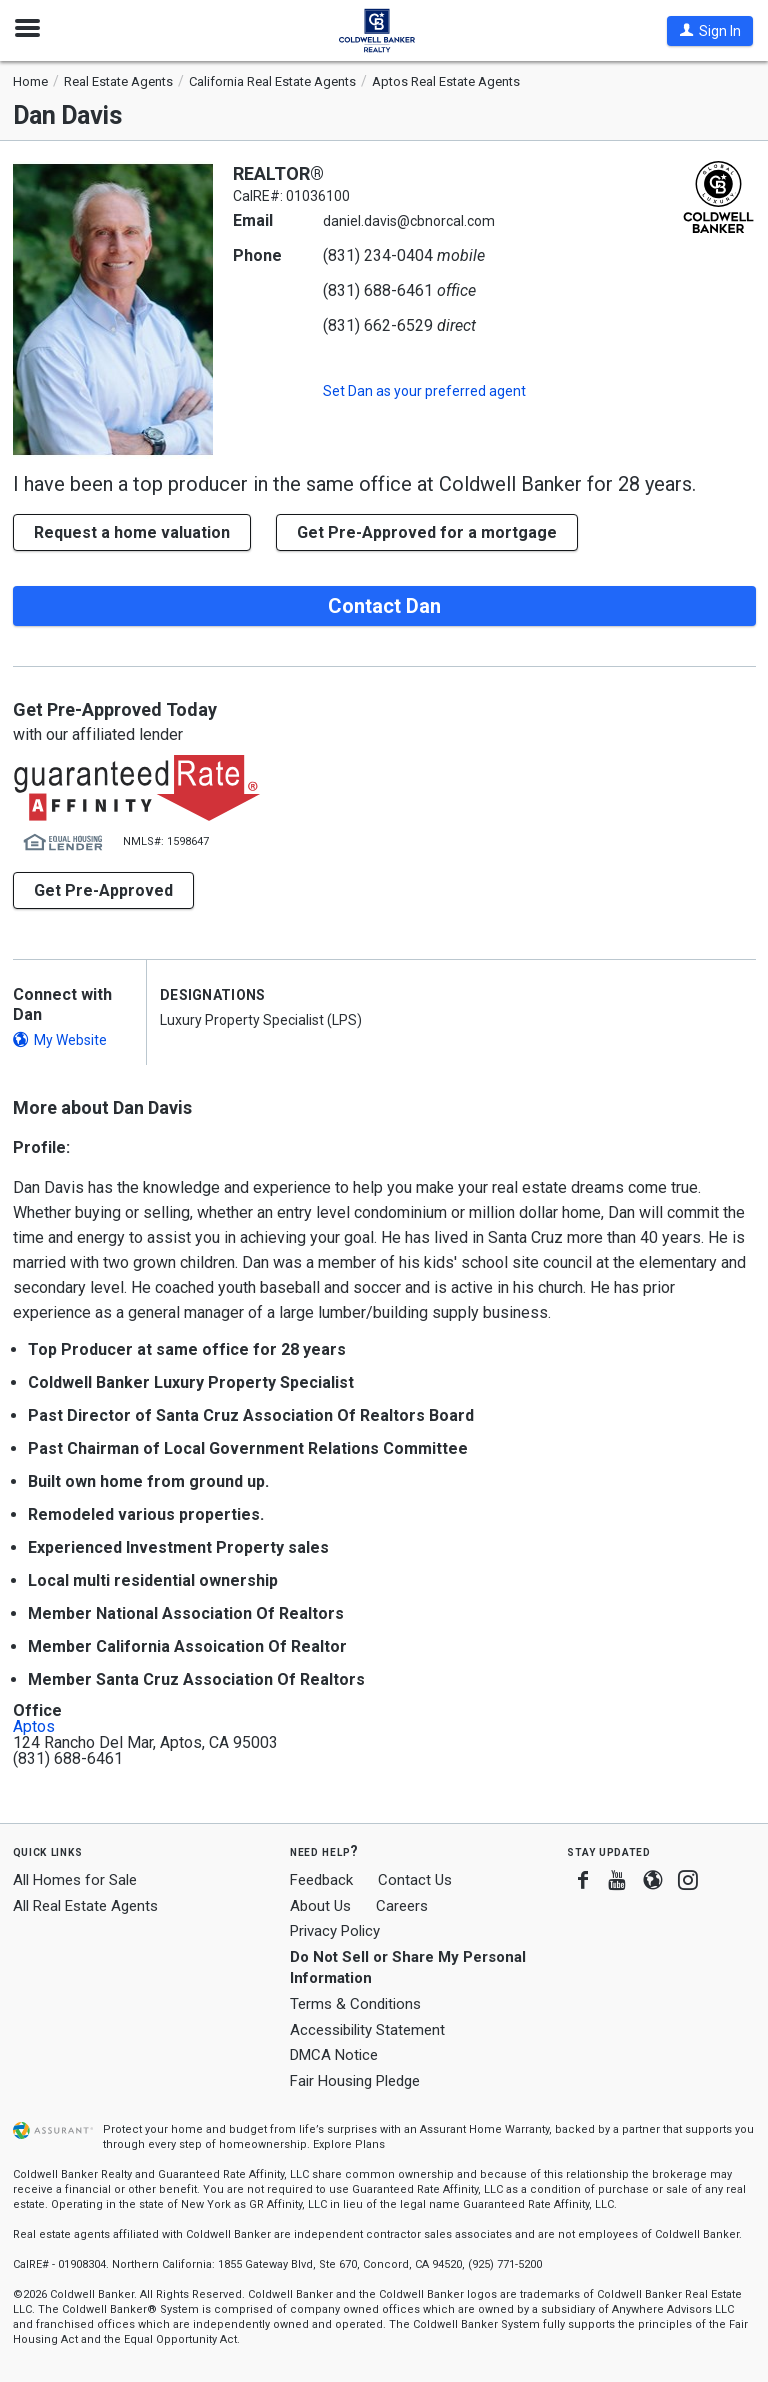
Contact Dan (384, 606)
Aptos (34, 1727)
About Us (320, 1906)
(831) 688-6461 (378, 290)
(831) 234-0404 (378, 255)
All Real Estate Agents (85, 1906)
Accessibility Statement (367, 2030)
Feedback (321, 1880)
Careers (402, 1906)
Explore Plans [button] (349, 2144)
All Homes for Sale (75, 1880)
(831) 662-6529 (378, 325)
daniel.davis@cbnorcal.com (409, 221)
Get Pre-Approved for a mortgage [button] (427, 532)
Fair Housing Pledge (355, 2081)
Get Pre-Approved (103, 890)
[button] (710, 31)
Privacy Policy (335, 1931)
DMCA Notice (334, 2055)
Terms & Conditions (355, 2004)
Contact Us (415, 1880)
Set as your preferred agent (424, 391)
